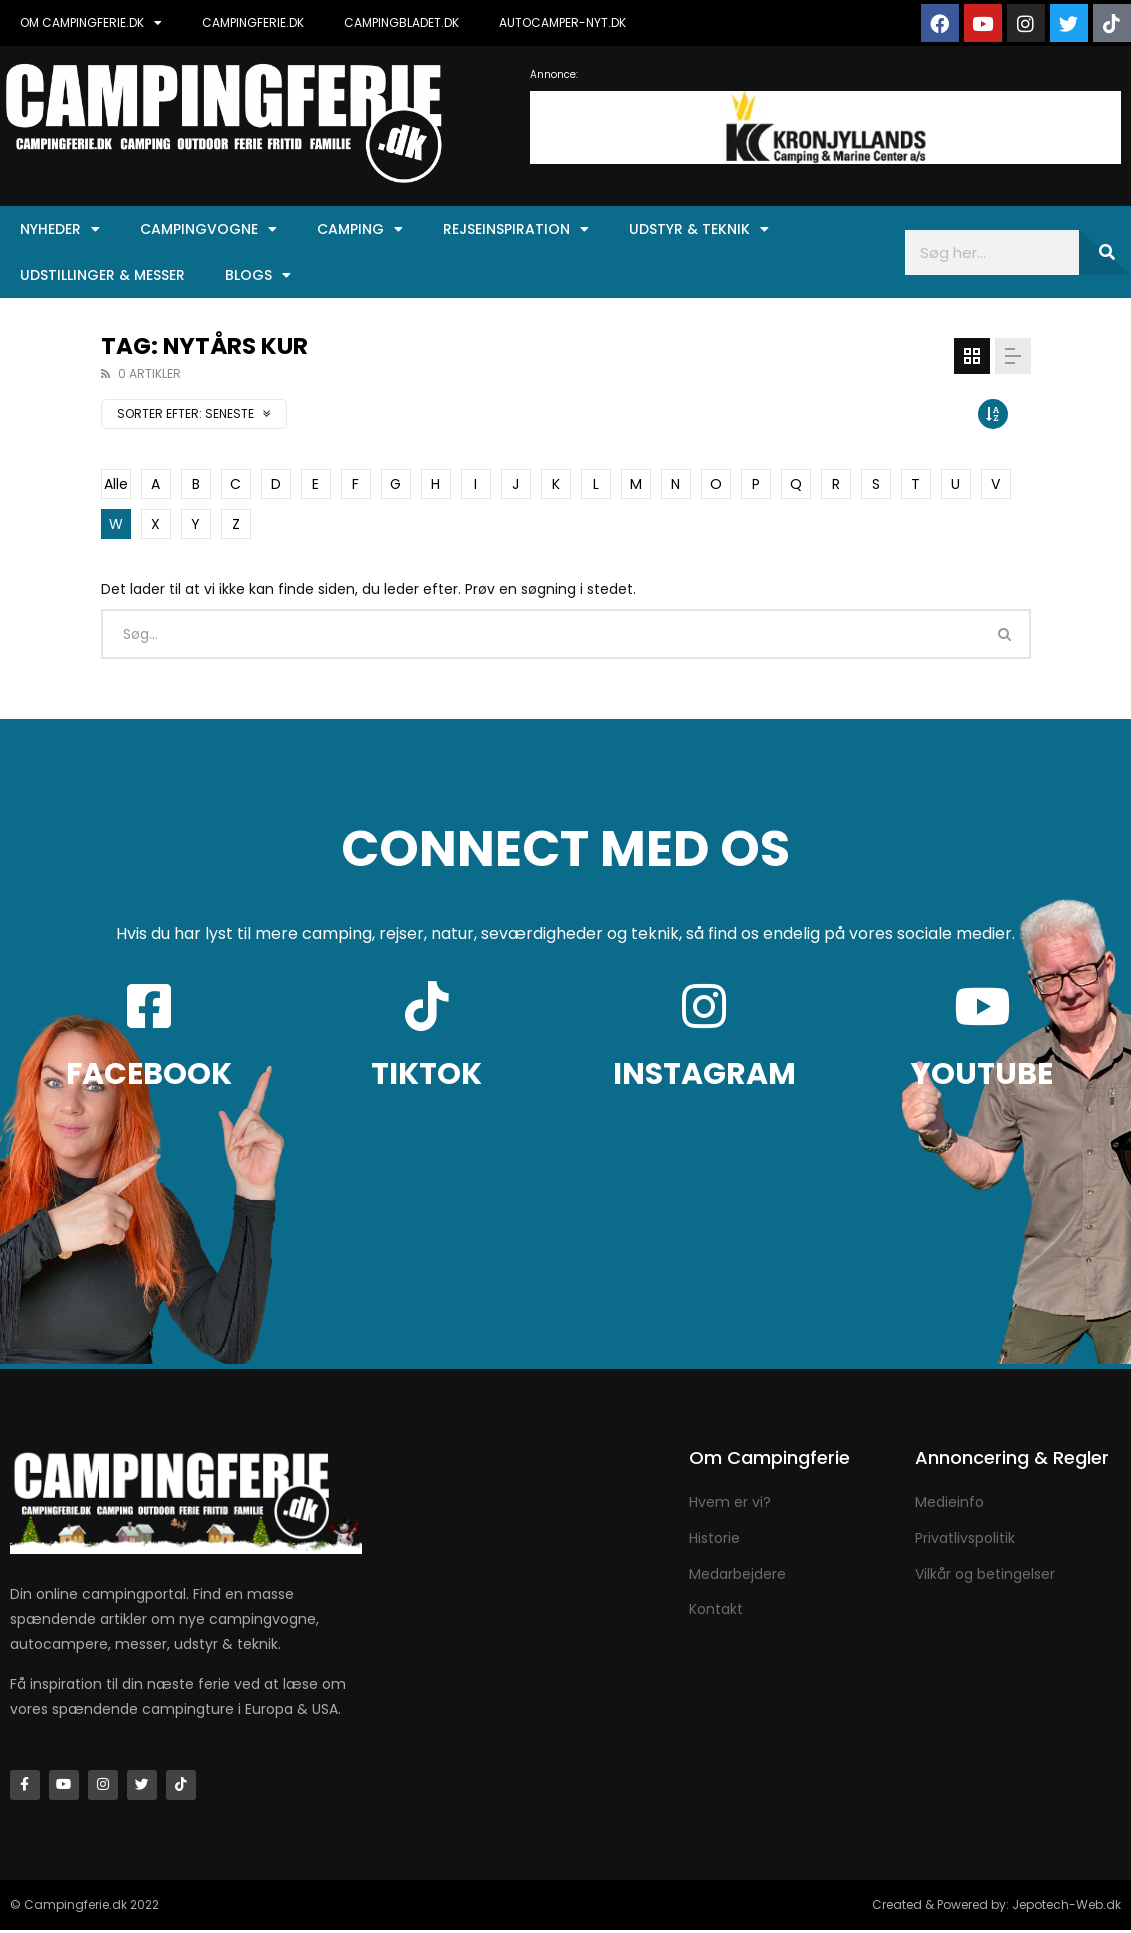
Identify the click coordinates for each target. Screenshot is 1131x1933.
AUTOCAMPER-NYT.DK (562, 22)
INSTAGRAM (704, 1074)
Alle (116, 484)
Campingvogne (208, 229)
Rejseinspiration (516, 229)
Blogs (258, 275)
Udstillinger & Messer (102, 275)
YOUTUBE (982, 1074)
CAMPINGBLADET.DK (401, 22)
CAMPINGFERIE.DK (253, 22)
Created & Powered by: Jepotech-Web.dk (996, 1907)
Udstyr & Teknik (699, 229)
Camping (360, 229)
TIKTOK (426, 1074)
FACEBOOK (149, 1074)
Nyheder (60, 229)
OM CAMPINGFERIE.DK (91, 23)
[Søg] (1105, 252)
